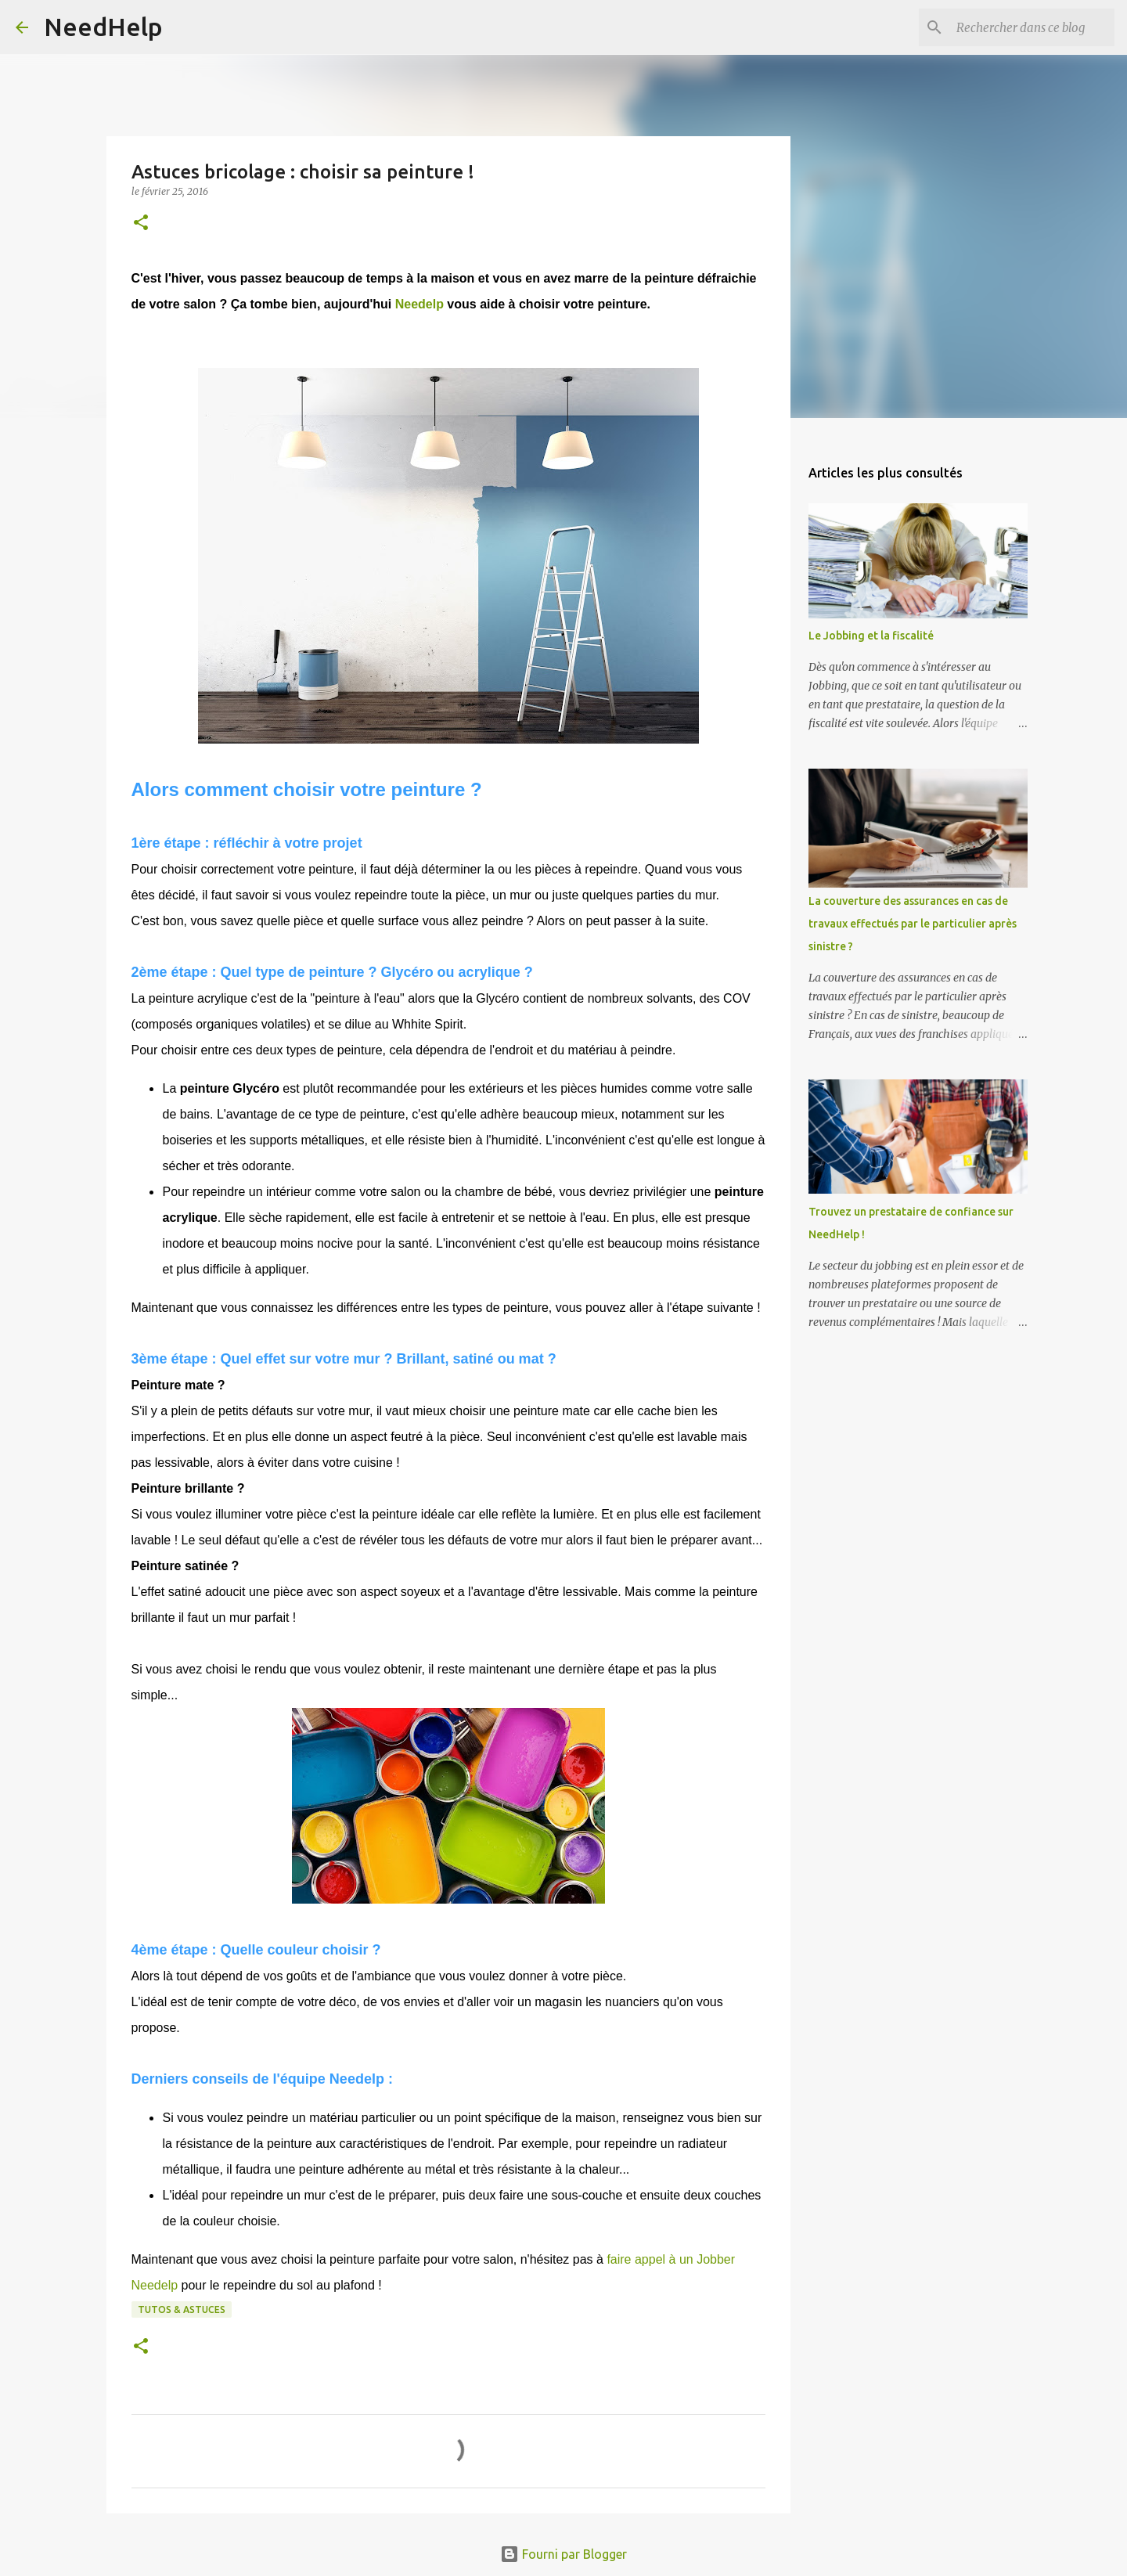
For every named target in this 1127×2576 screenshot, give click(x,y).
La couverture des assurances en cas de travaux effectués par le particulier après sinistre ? (912, 924)
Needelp (419, 304)
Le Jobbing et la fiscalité (871, 635)
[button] (140, 223)
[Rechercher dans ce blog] (1032, 27)
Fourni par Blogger (563, 2554)
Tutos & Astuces (181, 2309)
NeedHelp (103, 27)
